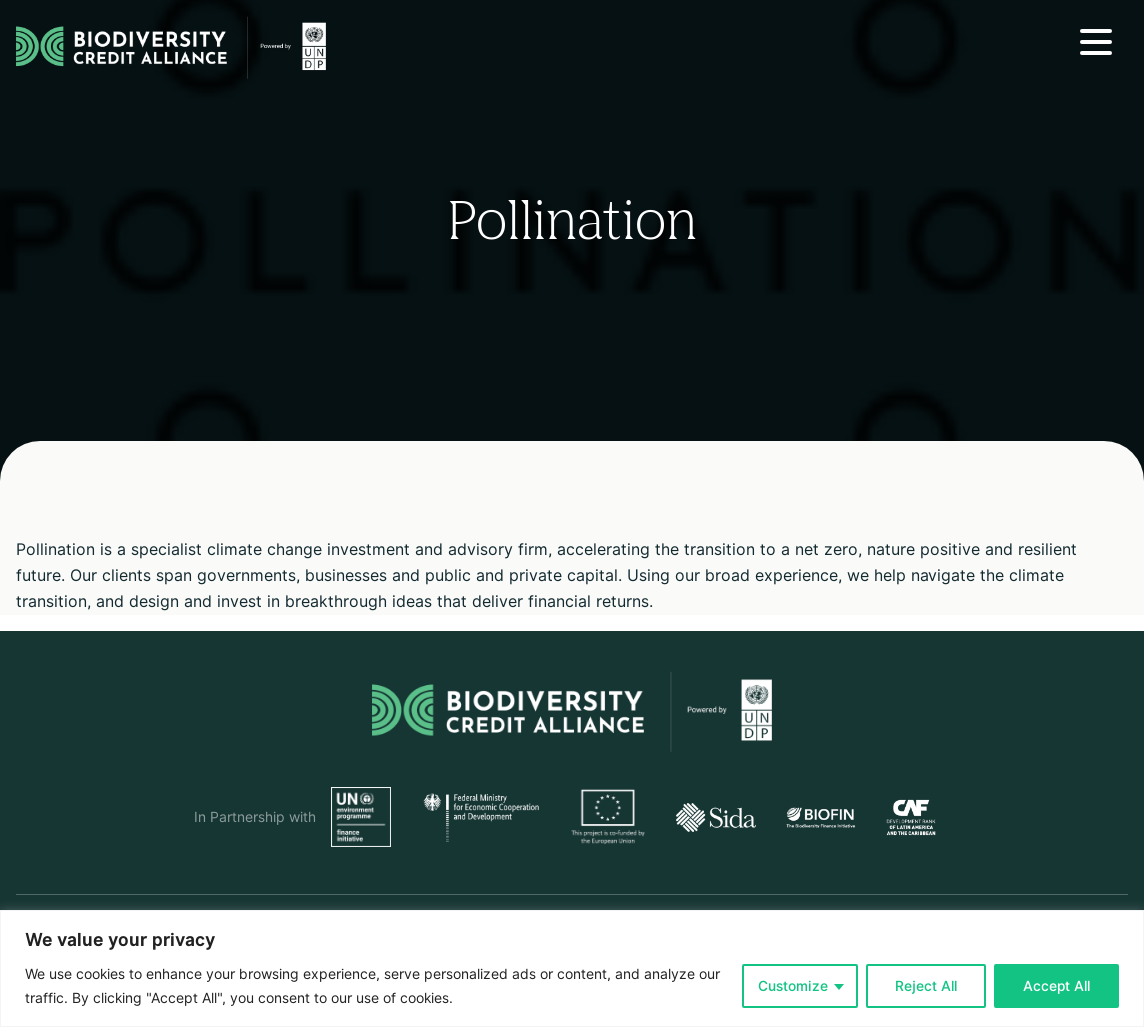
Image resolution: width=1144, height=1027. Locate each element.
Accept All (1056, 986)
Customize (793, 986)
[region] (572, 968)
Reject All (926, 986)
